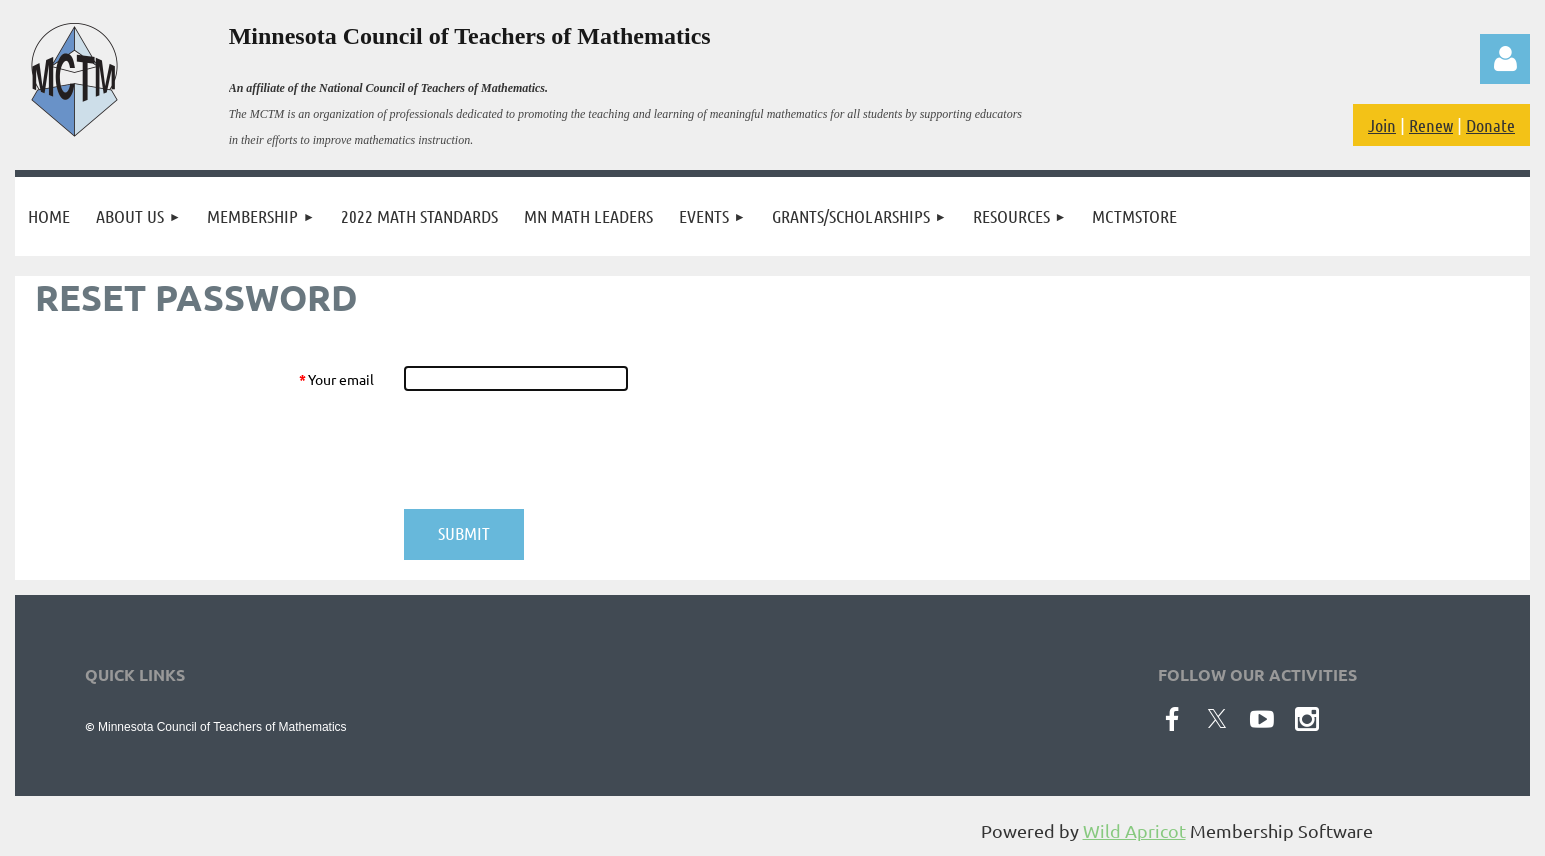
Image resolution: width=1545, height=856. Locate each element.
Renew (1431, 125)
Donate (1490, 125)
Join (1382, 125)
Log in (1505, 59)
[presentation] (556, 450)
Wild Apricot (1134, 830)
